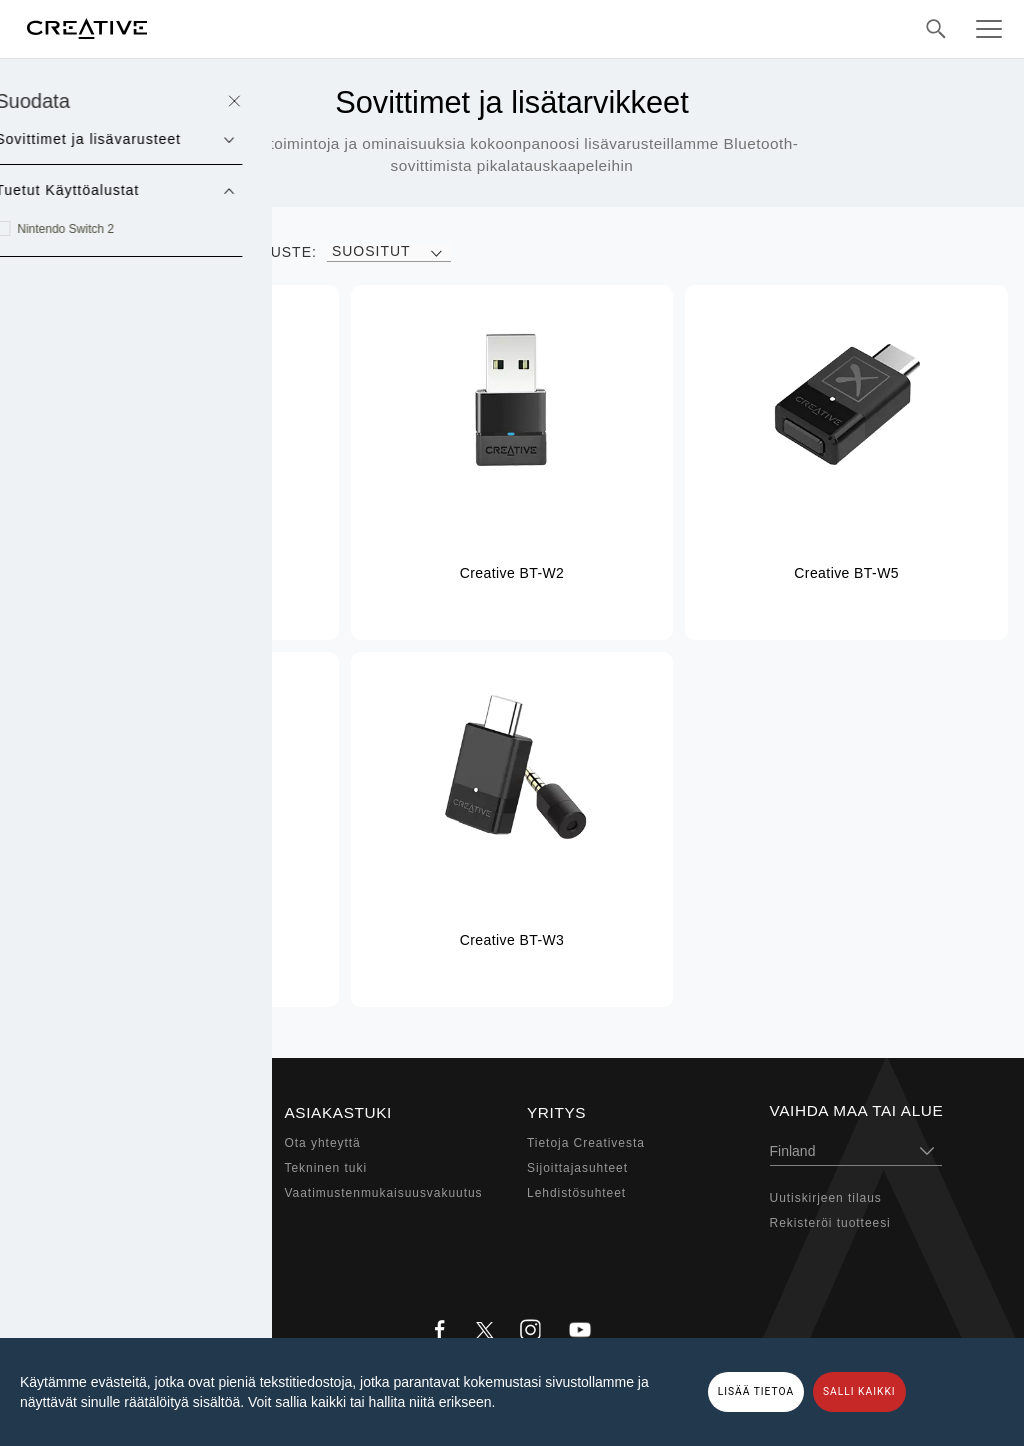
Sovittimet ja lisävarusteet (123, 1242)
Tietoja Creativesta (586, 1143)
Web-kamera (81, 1218)
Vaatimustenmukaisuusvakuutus (384, 1193)
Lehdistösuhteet (576, 1193)
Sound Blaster (86, 1143)
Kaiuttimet (73, 1168)
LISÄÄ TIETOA (756, 1391)
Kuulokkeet (76, 1193)
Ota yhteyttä (323, 1143)
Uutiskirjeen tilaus (826, 1198)
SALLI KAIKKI (859, 1391)
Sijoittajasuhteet (577, 1168)
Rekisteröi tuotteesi (830, 1223)
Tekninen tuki (326, 1168)
